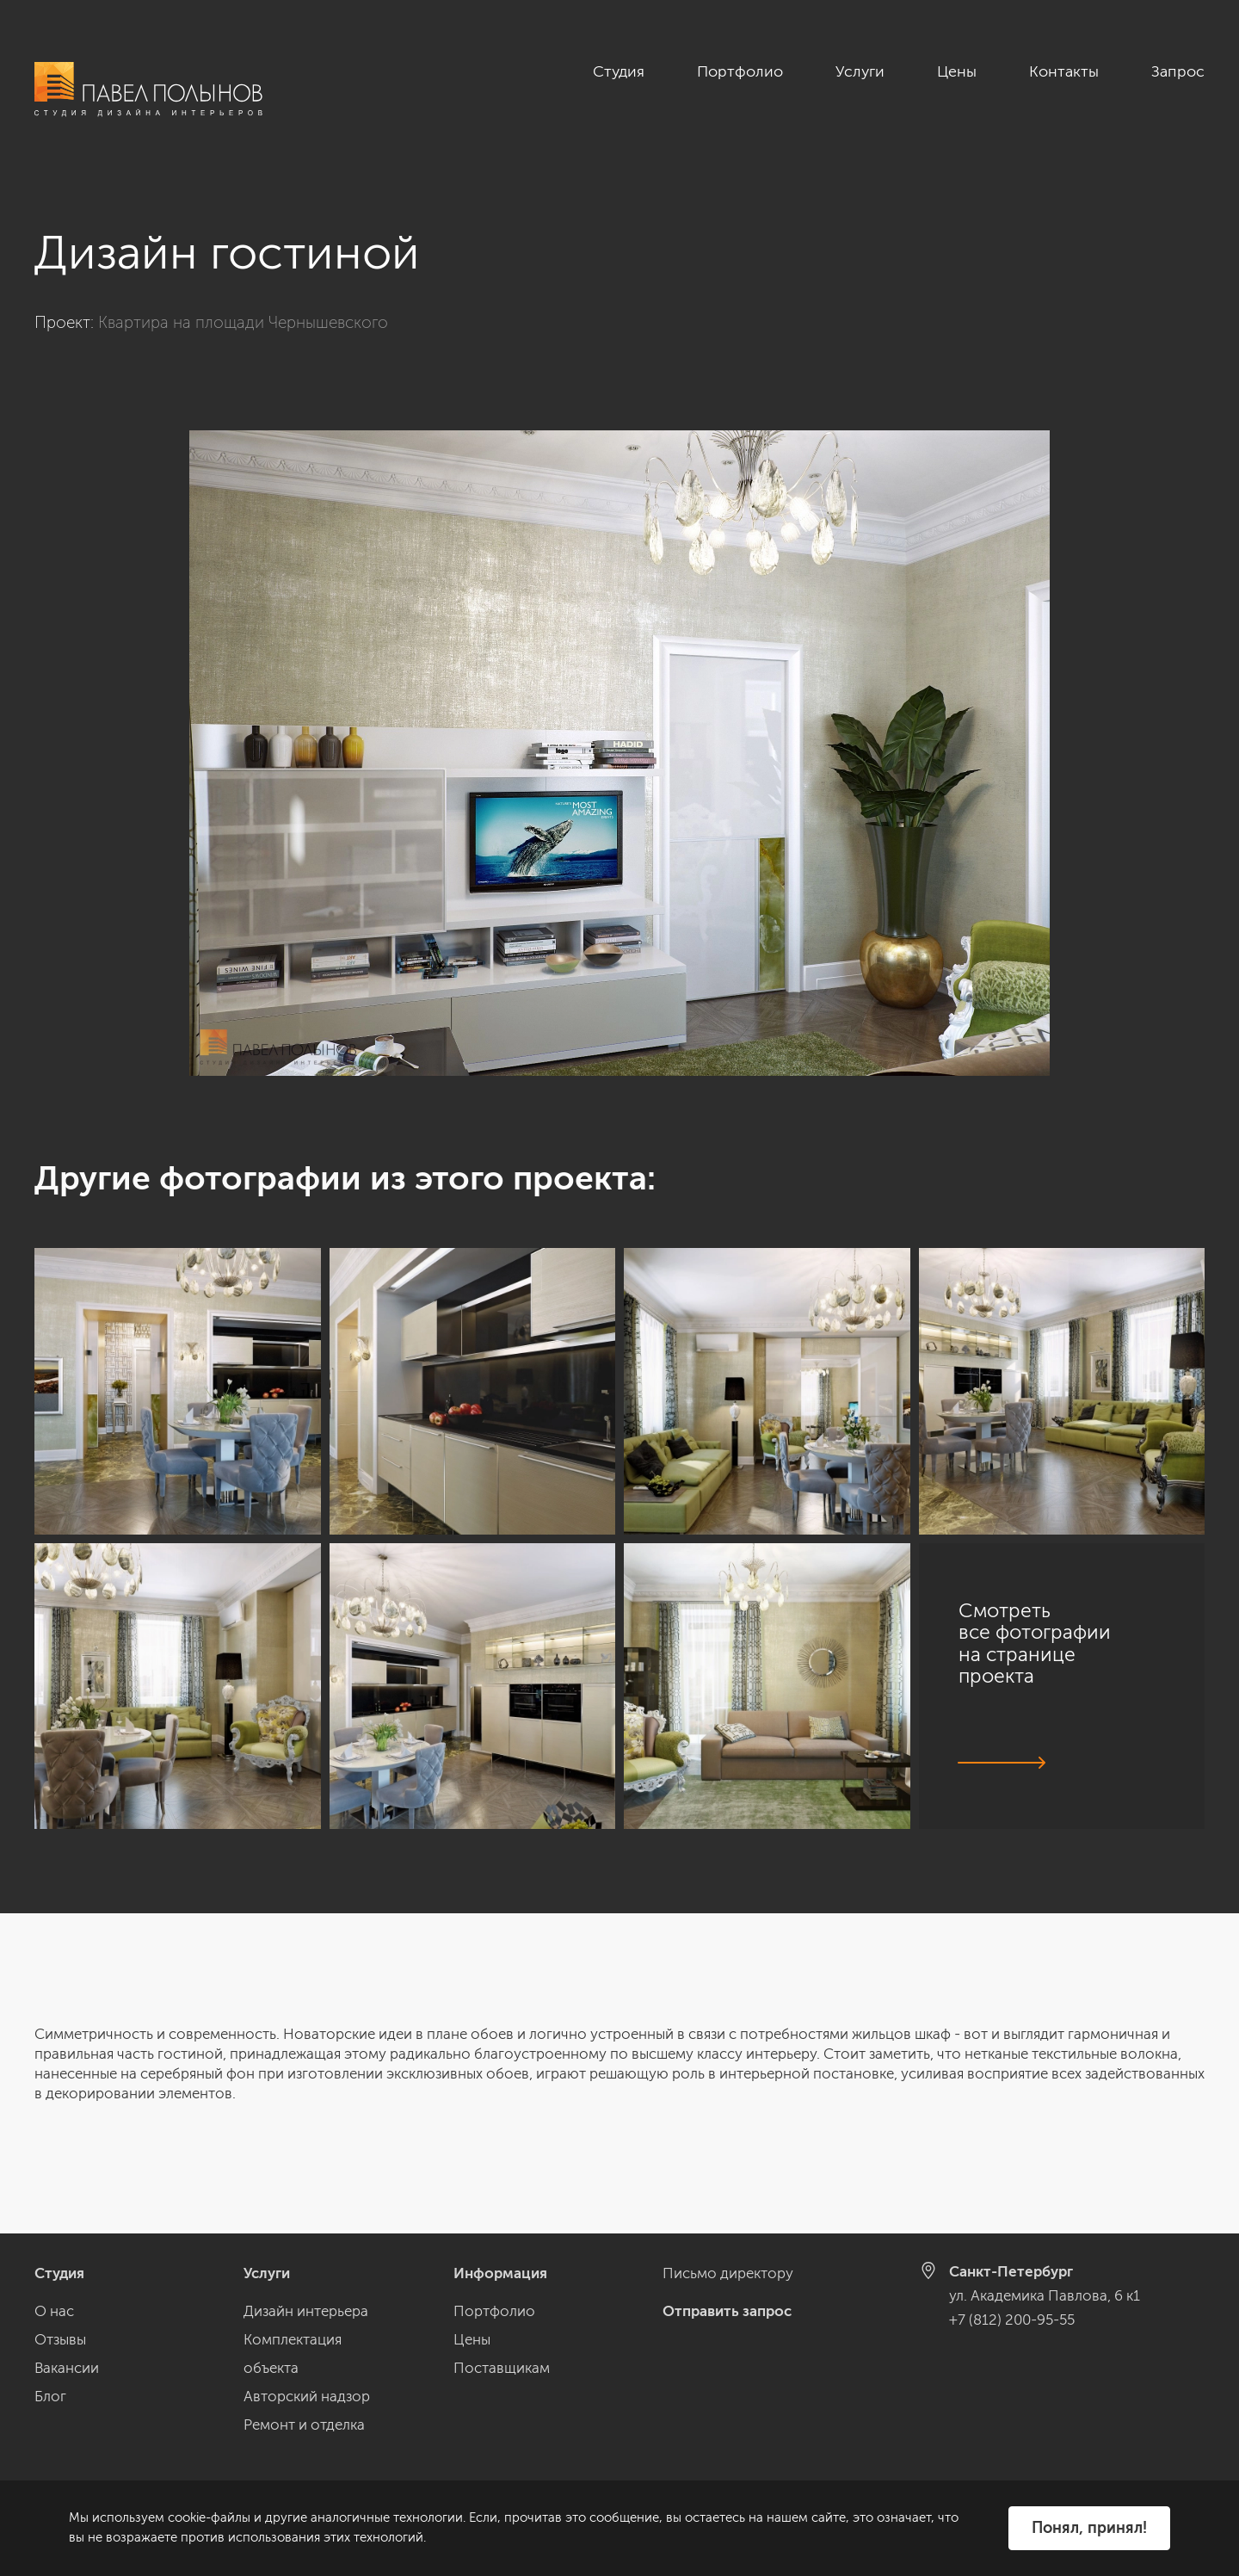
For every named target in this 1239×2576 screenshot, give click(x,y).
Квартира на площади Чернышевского (243, 322)
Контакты (1064, 71)
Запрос (1178, 71)
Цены (957, 71)
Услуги (860, 71)
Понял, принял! (1089, 2527)
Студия (618, 71)
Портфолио (740, 71)
